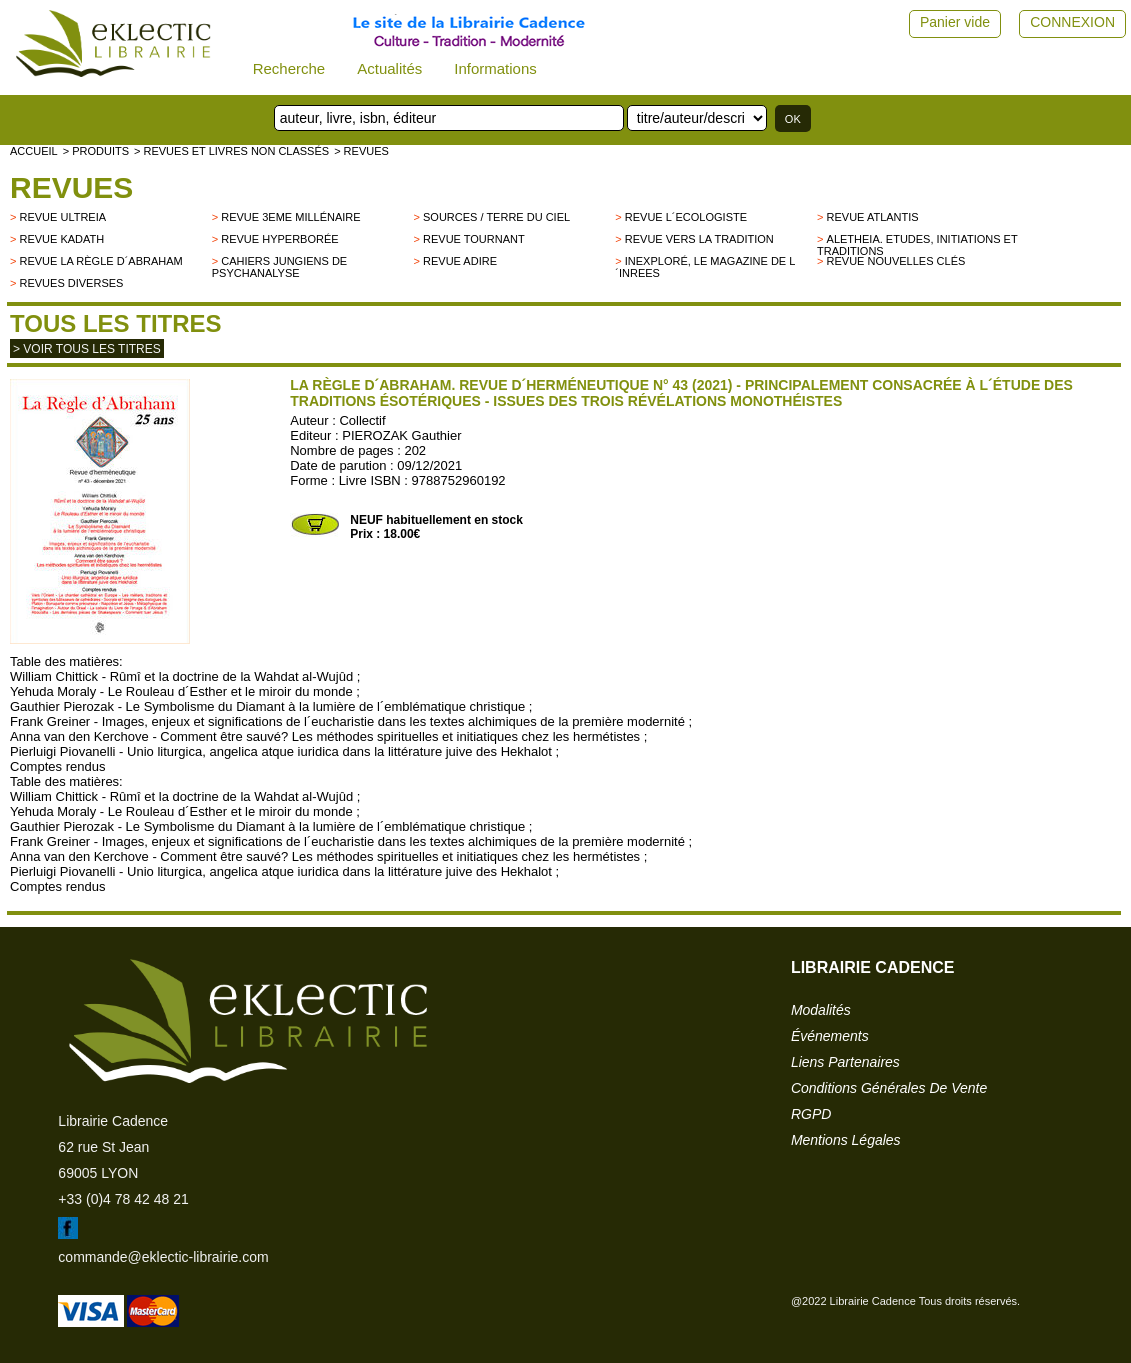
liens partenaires (845, 1062)
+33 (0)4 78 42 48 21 (123, 1199)
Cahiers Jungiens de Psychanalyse (279, 267)
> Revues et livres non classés (231, 151)
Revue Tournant (474, 239)
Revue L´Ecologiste (686, 217)
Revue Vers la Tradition (699, 239)
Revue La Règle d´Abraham (100, 261)
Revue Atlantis (873, 217)
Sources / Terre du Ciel (496, 217)
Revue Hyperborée (279, 239)
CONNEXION (1072, 22)
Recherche (289, 68)
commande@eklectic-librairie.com (163, 1257)
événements (830, 1036)
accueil (34, 151)
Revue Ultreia (62, 217)
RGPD (811, 1114)
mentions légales (846, 1140)
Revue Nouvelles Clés (896, 261)
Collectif (362, 420)
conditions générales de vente (889, 1088)
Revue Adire (460, 261)
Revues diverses (71, 283)
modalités (821, 1010)
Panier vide (955, 22)
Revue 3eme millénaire (290, 217)
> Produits (96, 151)
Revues (71, 187)
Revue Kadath (61, 239)
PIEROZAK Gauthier (401, 435)
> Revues (361, 151)
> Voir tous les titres (87, 349)
